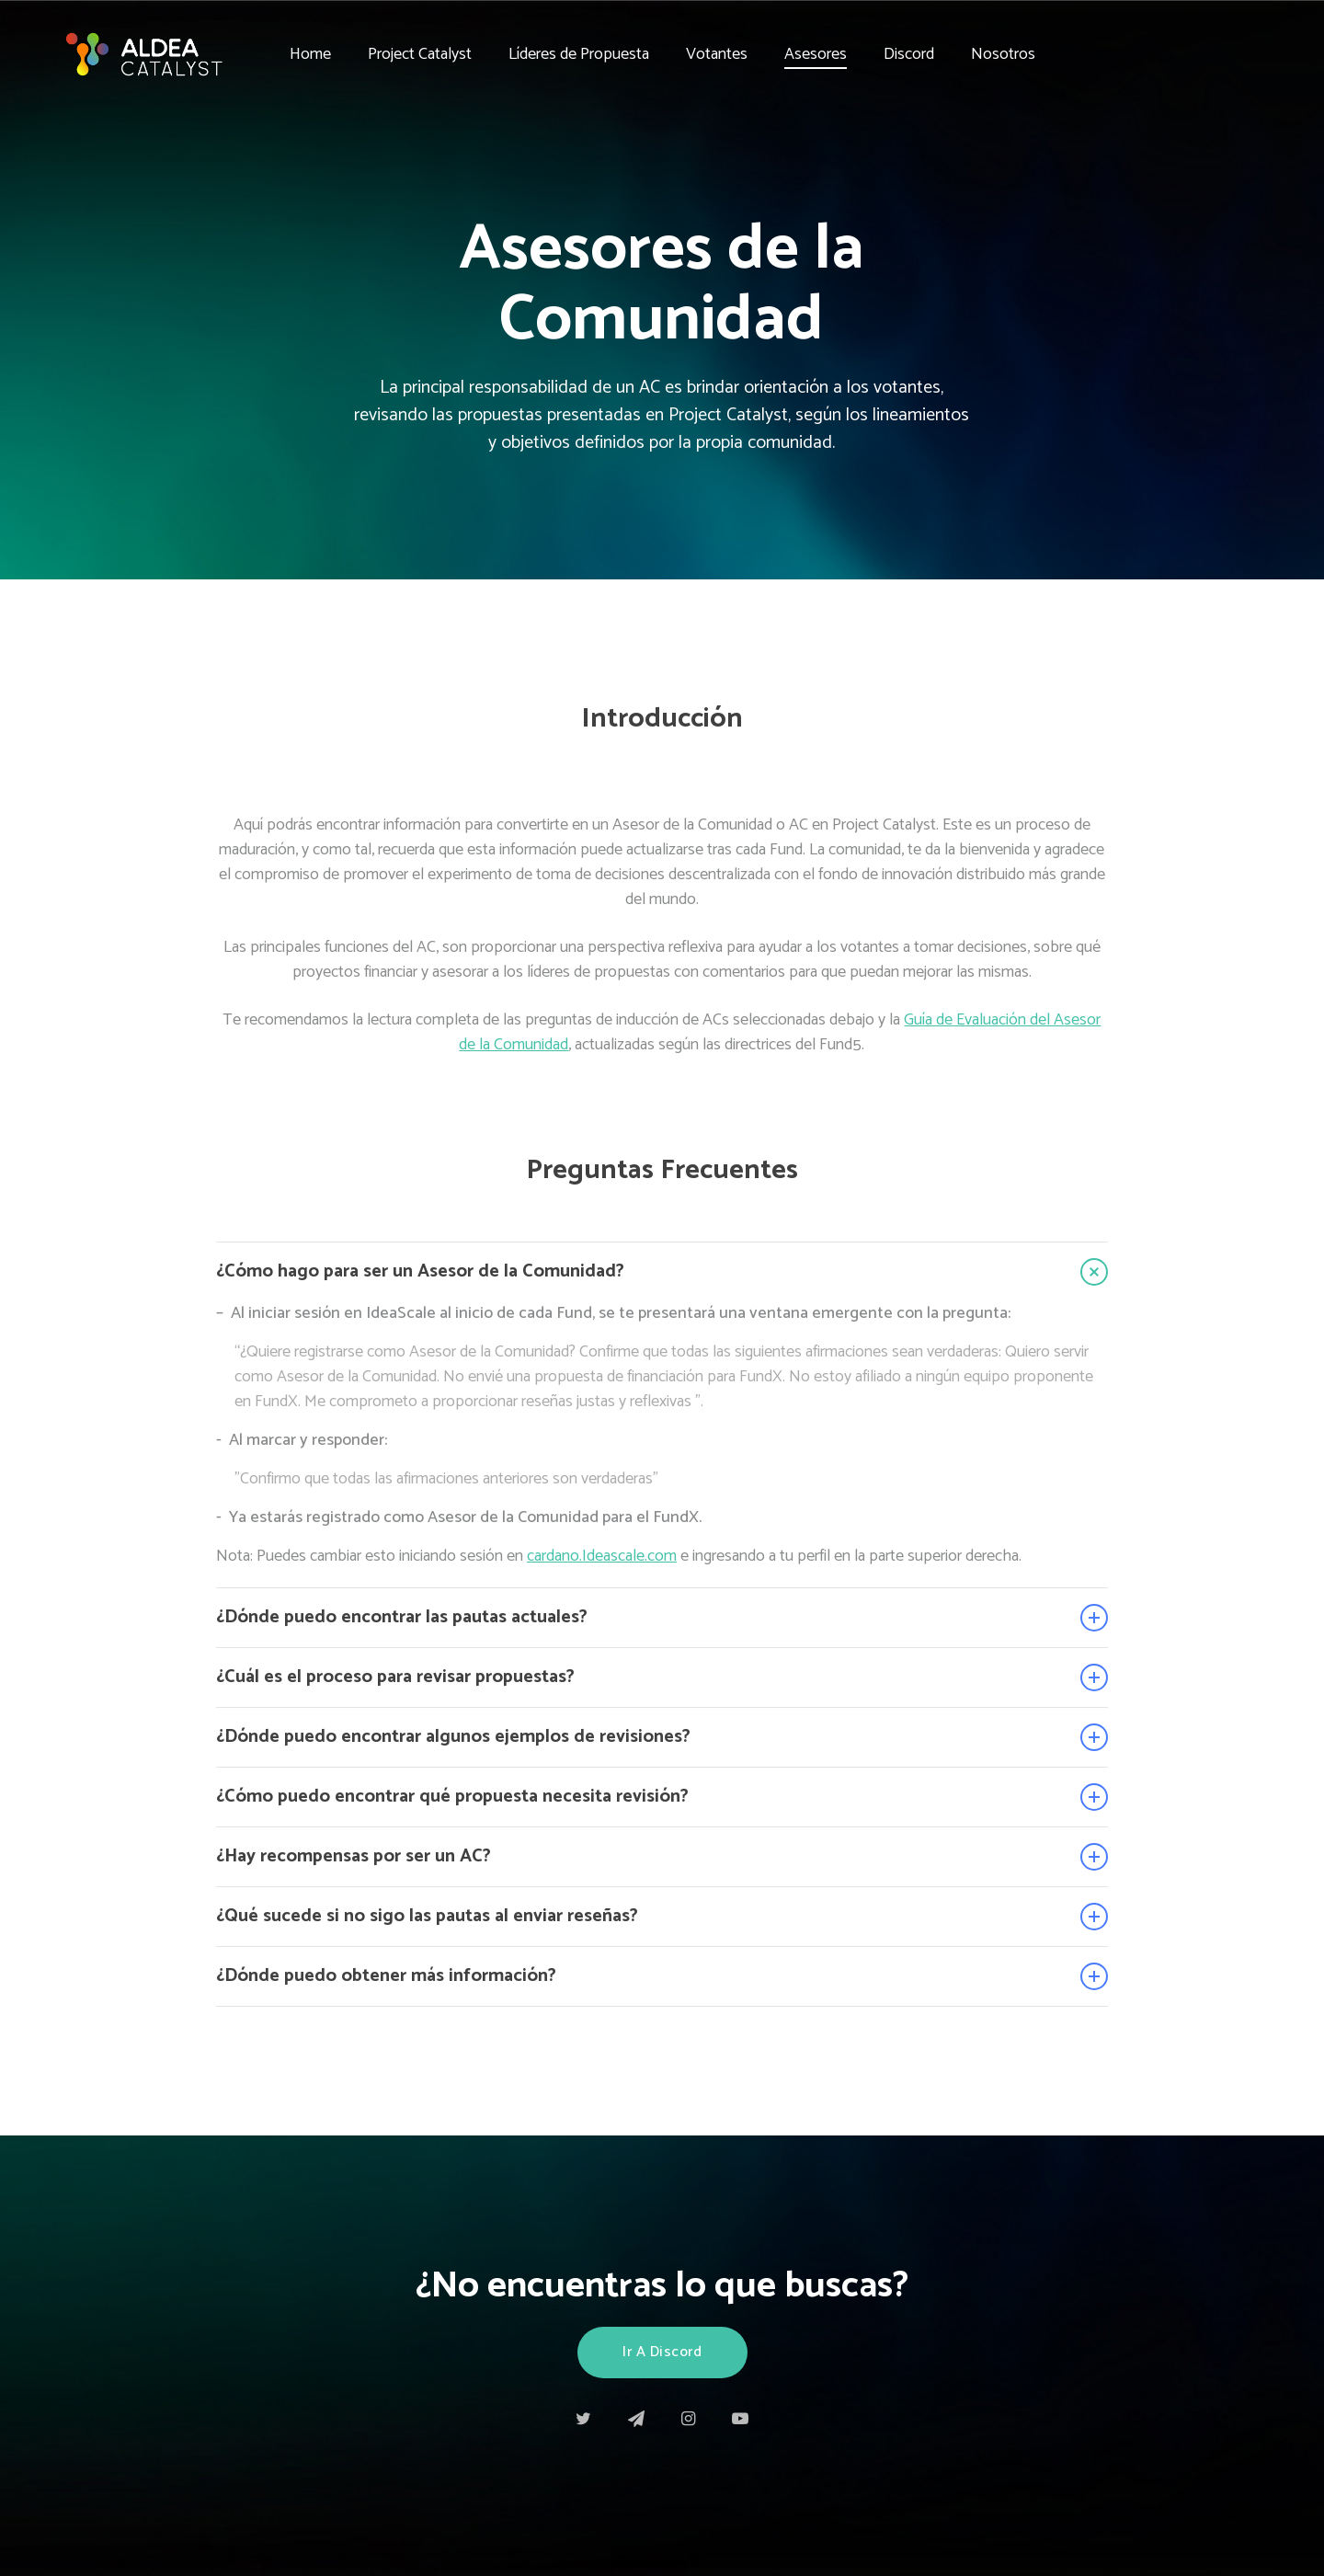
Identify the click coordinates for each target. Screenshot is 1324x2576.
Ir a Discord (662, 2352)
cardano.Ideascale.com (602, 1556)
